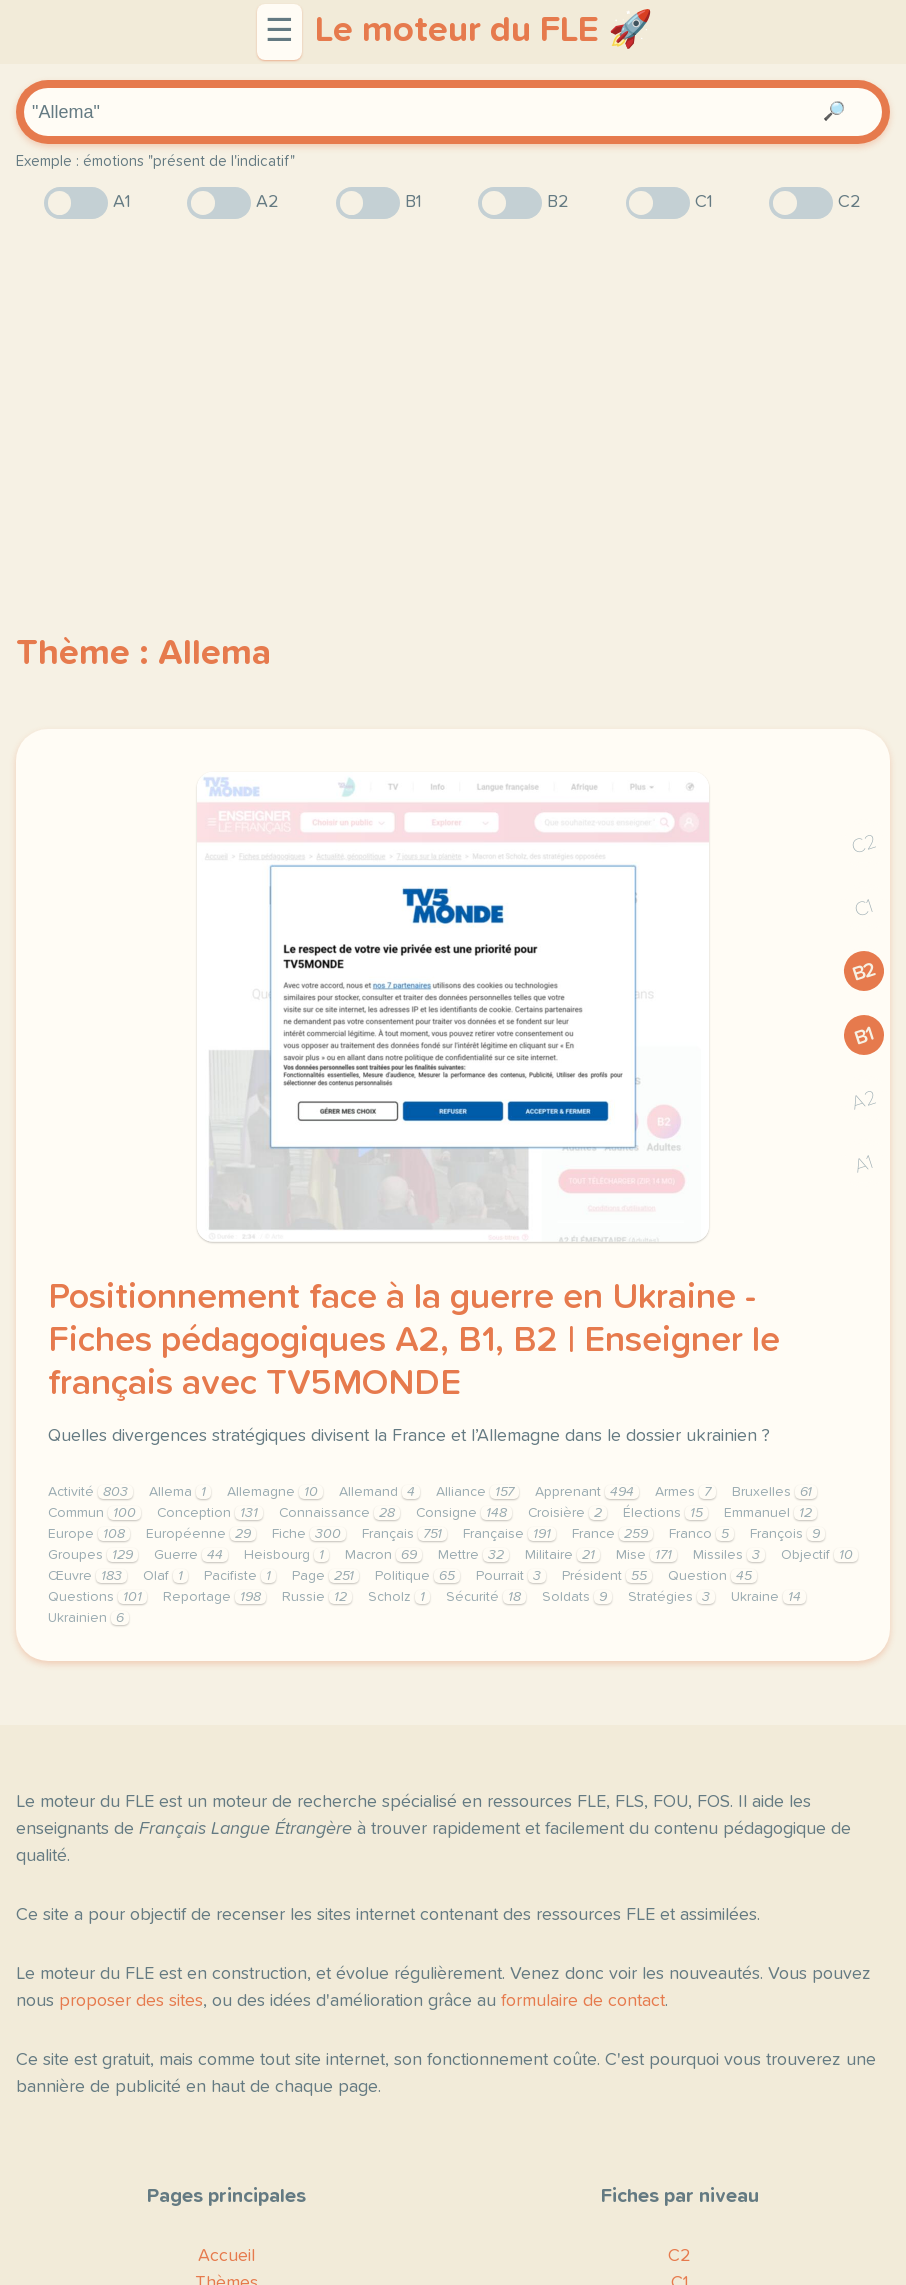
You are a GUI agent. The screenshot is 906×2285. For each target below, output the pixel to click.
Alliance (477, 1492)
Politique (417, 1576)
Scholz (399, 1597)
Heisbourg (286, 1555)
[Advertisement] (453, 391)
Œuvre (87, 1576)
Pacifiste (240, 1576)
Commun (94, 1513)
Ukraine (768, 1597)
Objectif (819, 1555)
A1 (864, 1164)
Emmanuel (770, 1513)
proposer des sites (131, 2001)
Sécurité (486, 1597)
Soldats (577, 1597)
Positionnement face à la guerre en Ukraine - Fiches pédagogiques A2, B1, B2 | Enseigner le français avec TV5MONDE (414, 1341)
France (612, 1534)
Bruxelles (774, 1492)
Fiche (309, 1534)
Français (404, 1534)
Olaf (165, 1576)
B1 (864, 1035)
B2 (864, 972)
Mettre (473, 1555)
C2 (864, 844)
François (787, 1534)
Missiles (729, 1555)
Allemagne (275, 1492)
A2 (864, 1100)
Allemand (379, 1492)
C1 (864, 908)
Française (509, 1534)
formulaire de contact (583, 2001)
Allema (180, 1492)
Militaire (562, 1555)
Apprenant (587, 1492)
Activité (90, 1492)
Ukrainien (88, 1618)
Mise (646, 1555)
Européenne (201, 1534)
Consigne (464, 1513)
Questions (97, 1597)
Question (712, 1576)
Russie (317, 1597)
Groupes (93, 1555)
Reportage (214, 1597)
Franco (701, 1534)
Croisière (567, 1513)
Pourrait (511, 1576)
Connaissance (339, 1513)
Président (607, 1576)
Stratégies (671, 1597)
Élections (665, 1513)
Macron (383, 1555)
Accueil (226, 2256)
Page (325, 1576)
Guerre (191, 1555)
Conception (210, 1513)
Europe (89, 1534)
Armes (685, 1492)
